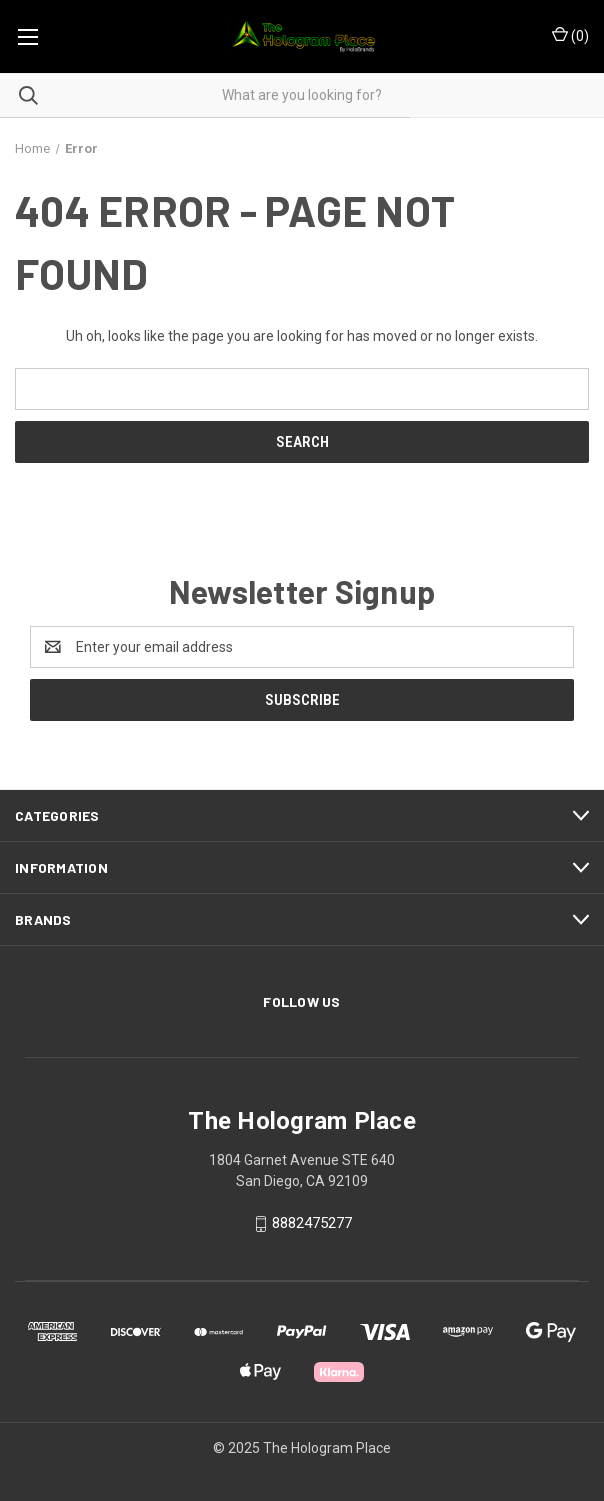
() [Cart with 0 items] (570, 35)
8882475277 (312, 1223)
